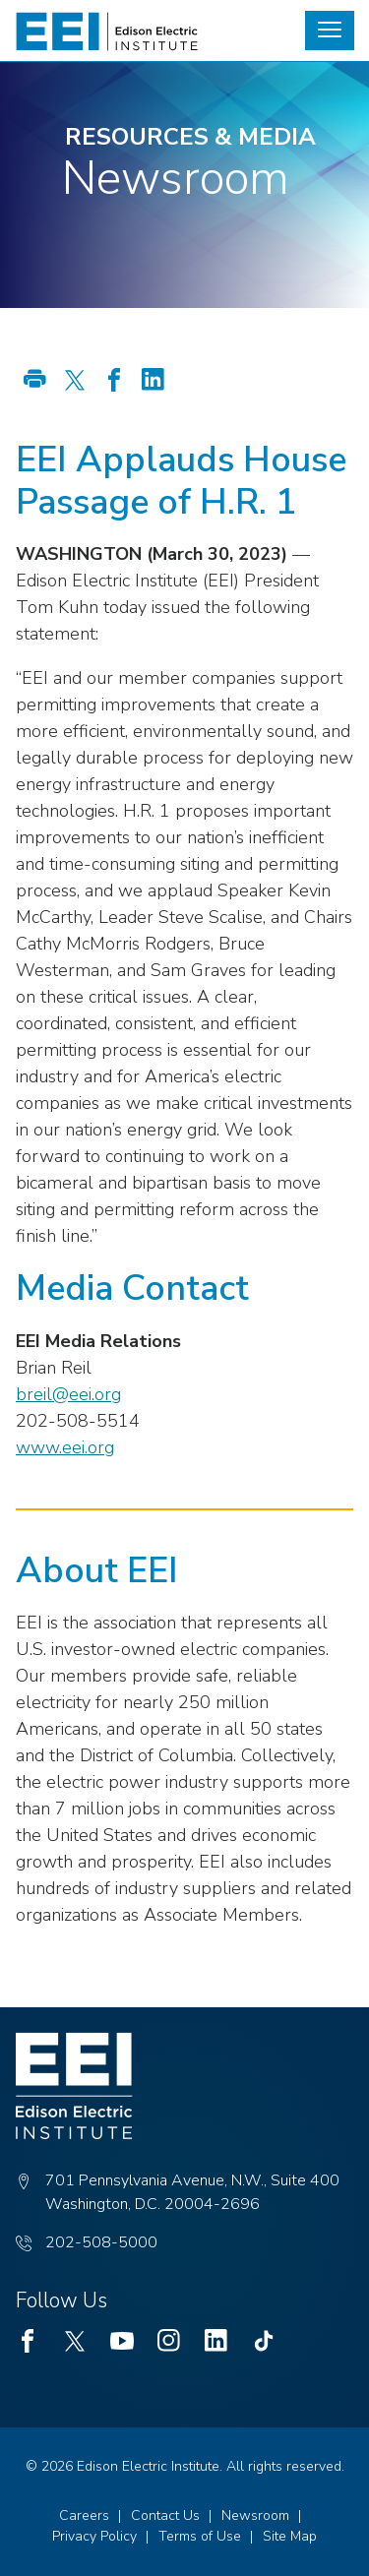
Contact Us (165, 2515)
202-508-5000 (101, 2242)
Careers (84, 2515)
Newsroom (255, 2515)
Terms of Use (199, 2536)
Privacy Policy (94, 2536)
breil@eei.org (68, 1394)
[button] (329, 30)
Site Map (290, 2536)
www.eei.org (65, 1447)
